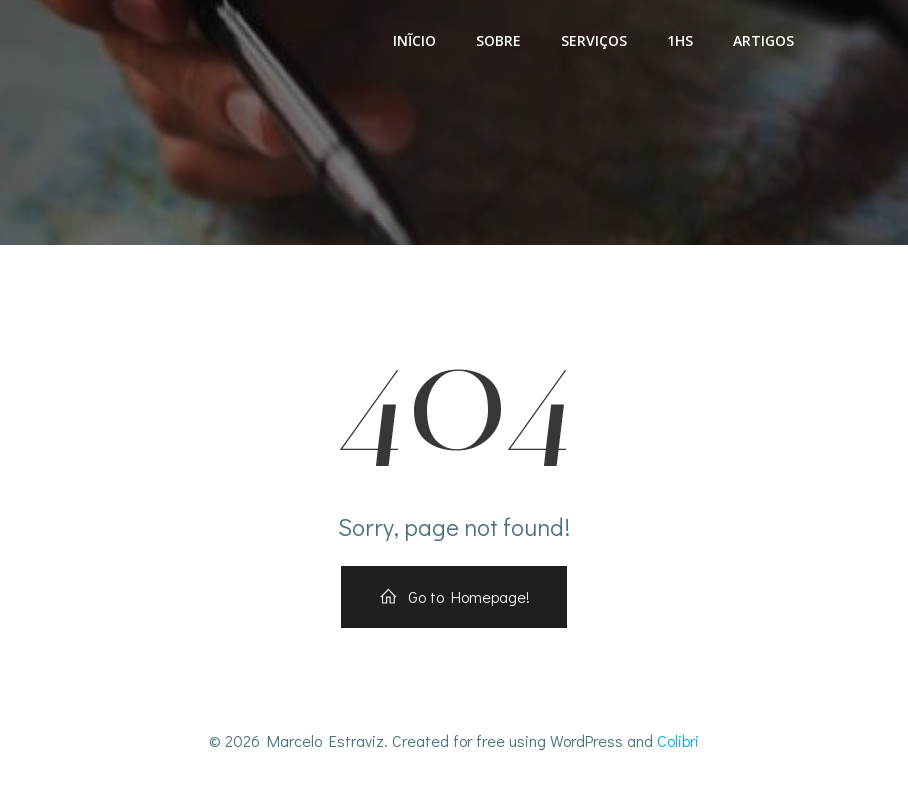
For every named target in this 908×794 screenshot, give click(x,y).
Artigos (763, 40)
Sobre (498, 40)
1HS (680, 40)
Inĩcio (414, 40)
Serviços (594, 40)
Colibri (678, 740)
